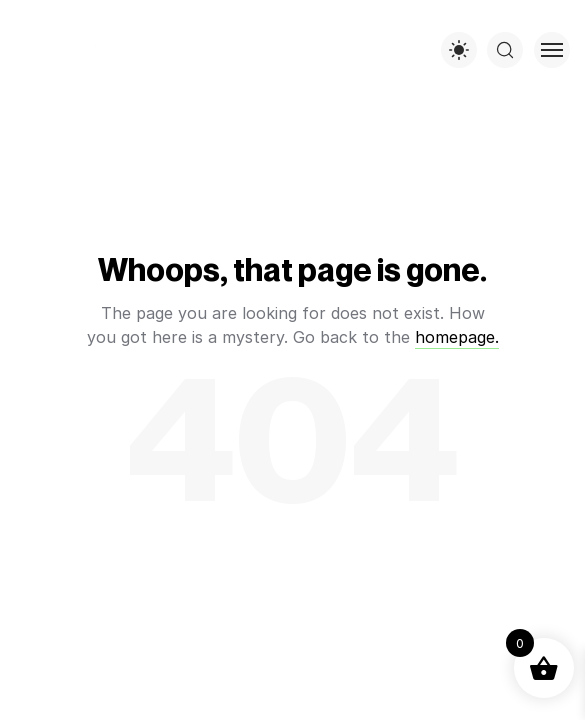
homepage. (457, 337)
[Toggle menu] (552, 50)
